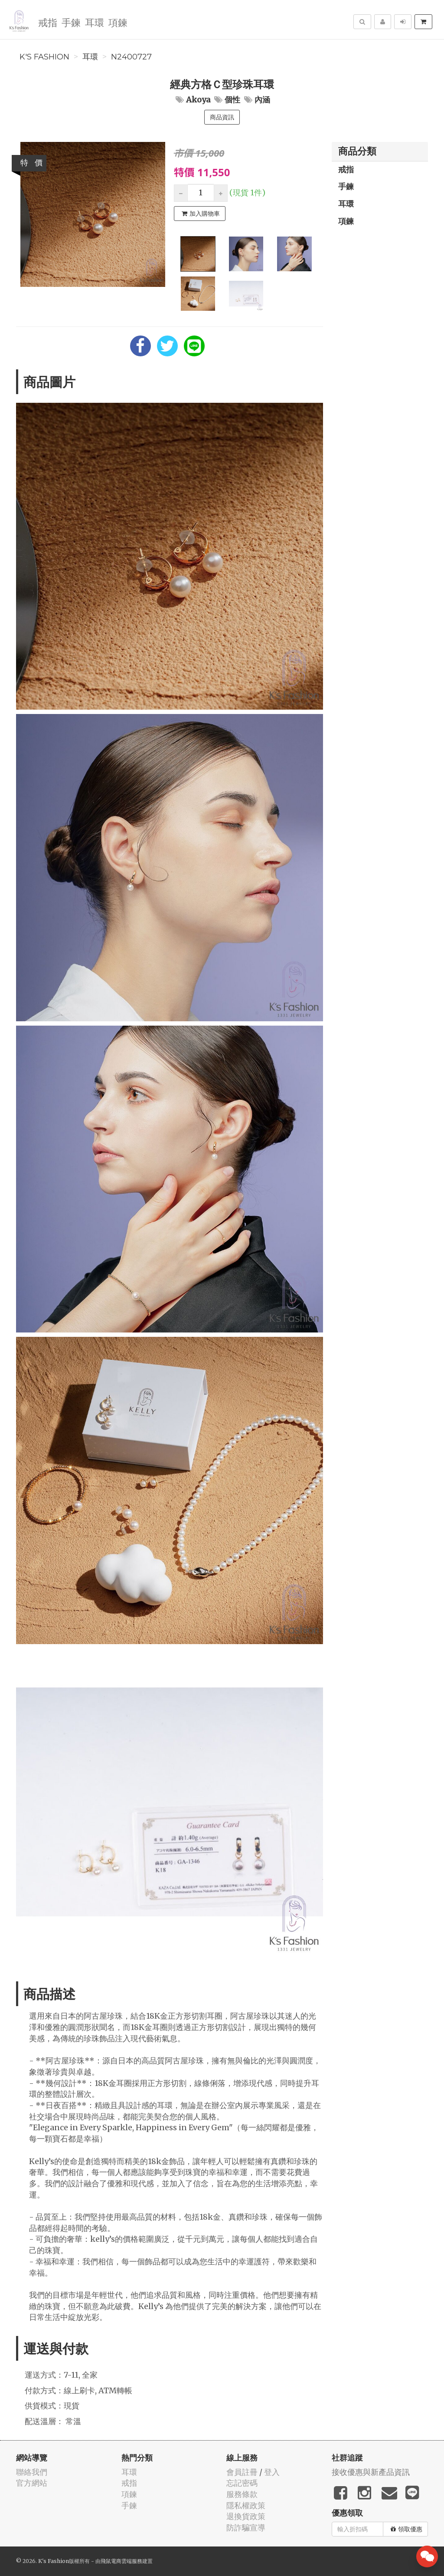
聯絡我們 (31, 2472)
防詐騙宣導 (245, 2528)
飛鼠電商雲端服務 (121, 2561)
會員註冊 (242, 2472)
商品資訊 (222, 117)
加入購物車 (201, 213)
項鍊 (117, 22)
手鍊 (71, 22)
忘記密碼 (242, 2483)
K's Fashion (44, 57)
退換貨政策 (245, 2516)
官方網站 (31, 2483)
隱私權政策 (245, 2505)
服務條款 (242, 2494)
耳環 (94, 22)
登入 (272, 2472)
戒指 (47, 22)
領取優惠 (406, 2529)
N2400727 (131, 57)
